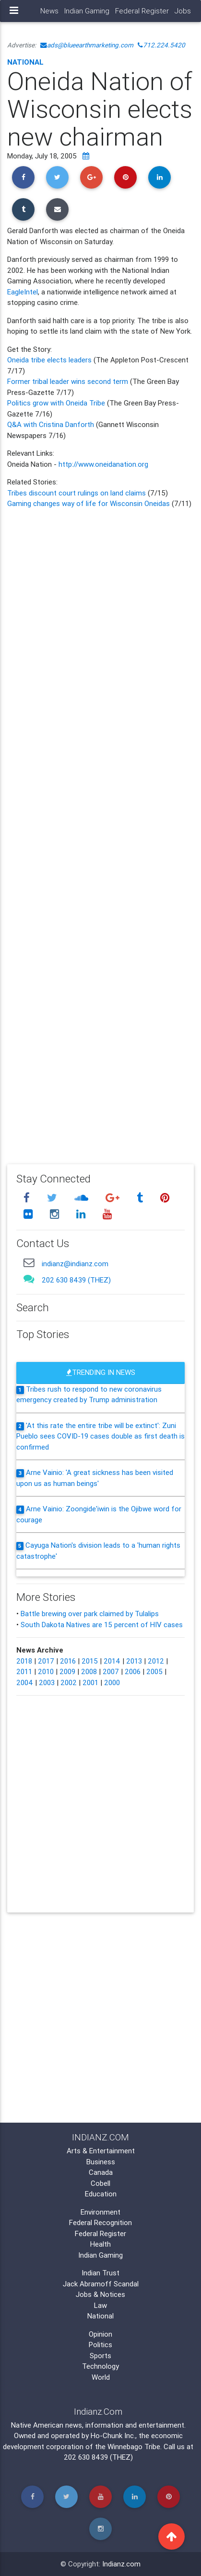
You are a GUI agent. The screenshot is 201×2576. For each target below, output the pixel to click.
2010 (46, 1671)
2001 (90, 1682)
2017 (46, 1660)
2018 (24, 1660)
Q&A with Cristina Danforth (50, 424)
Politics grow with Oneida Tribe (56, 402)
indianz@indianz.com (75, 1263)
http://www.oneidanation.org (103, 464)
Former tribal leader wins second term (67, 381)
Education (101, 2193)
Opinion (100, 2334)
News (49, 10)
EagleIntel (22, 291)
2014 (112, 1660)
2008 (89, 1671)
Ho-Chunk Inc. (113, 2435)
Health (100, 2244)
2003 (47, 1682)
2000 (112, 1682)
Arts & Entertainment (101, 2150)
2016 (68, 1660)
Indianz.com (121, 2563)
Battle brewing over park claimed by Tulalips (90, 1613)
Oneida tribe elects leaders (50, 359)
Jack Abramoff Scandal (101, 2283)
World (101, 2377)
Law (100, 2305)
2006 (133, 1671)
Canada (101, 2172)
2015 (90, 1660)
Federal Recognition (100, 2222)
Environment (100, 2211)
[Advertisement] (100, 829)
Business (100, 2161)
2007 (111, 1671)
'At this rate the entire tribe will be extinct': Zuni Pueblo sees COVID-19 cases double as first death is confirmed (100, 1436)
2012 (156, 1660)
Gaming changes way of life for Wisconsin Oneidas (89, 503)
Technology (100, 2366)
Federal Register (142, 10)
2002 (68, 1682)
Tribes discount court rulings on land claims (77, 492)
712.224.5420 (161, 45)
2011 (24, 1671)
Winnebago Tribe (133, 2446)
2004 (24, 1682)
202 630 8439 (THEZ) (76, 1279)
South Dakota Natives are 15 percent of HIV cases (102, 1624)
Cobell (100, 2183)
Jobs (183, 10)
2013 (134, 1660)
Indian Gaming (86, 10)
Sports (100, 2355)
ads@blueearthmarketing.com (86, 45)
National (25, 62)
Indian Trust (100, 2272)
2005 (154, 1671)
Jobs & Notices (100, 2294)
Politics (100, 2344)
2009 (67, 1671)
